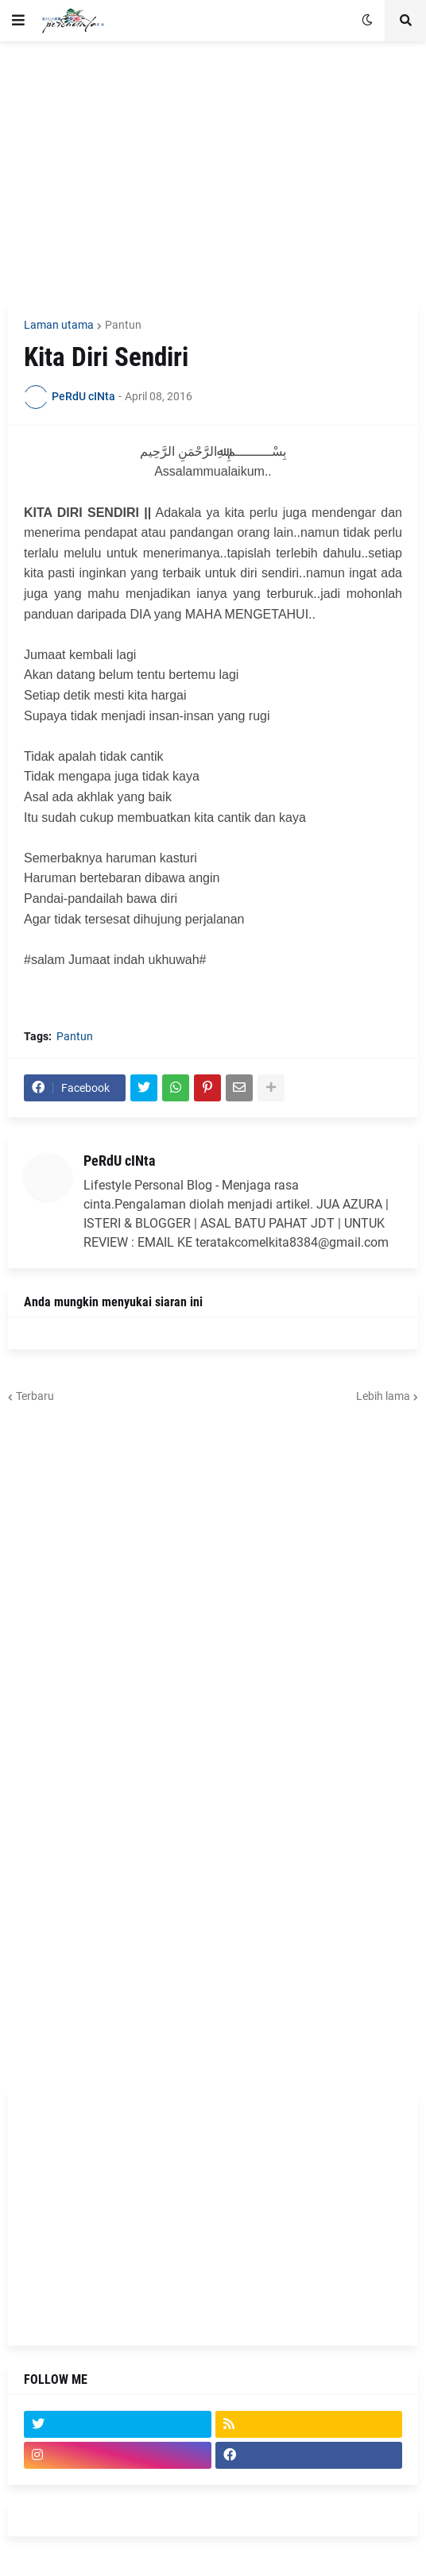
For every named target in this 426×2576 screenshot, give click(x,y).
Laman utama (59, 324)
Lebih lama (383, 1396)
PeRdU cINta (119, 1160)
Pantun (123, 324)
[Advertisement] (213, 172)
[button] (18, 20)
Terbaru (35, 1396)
